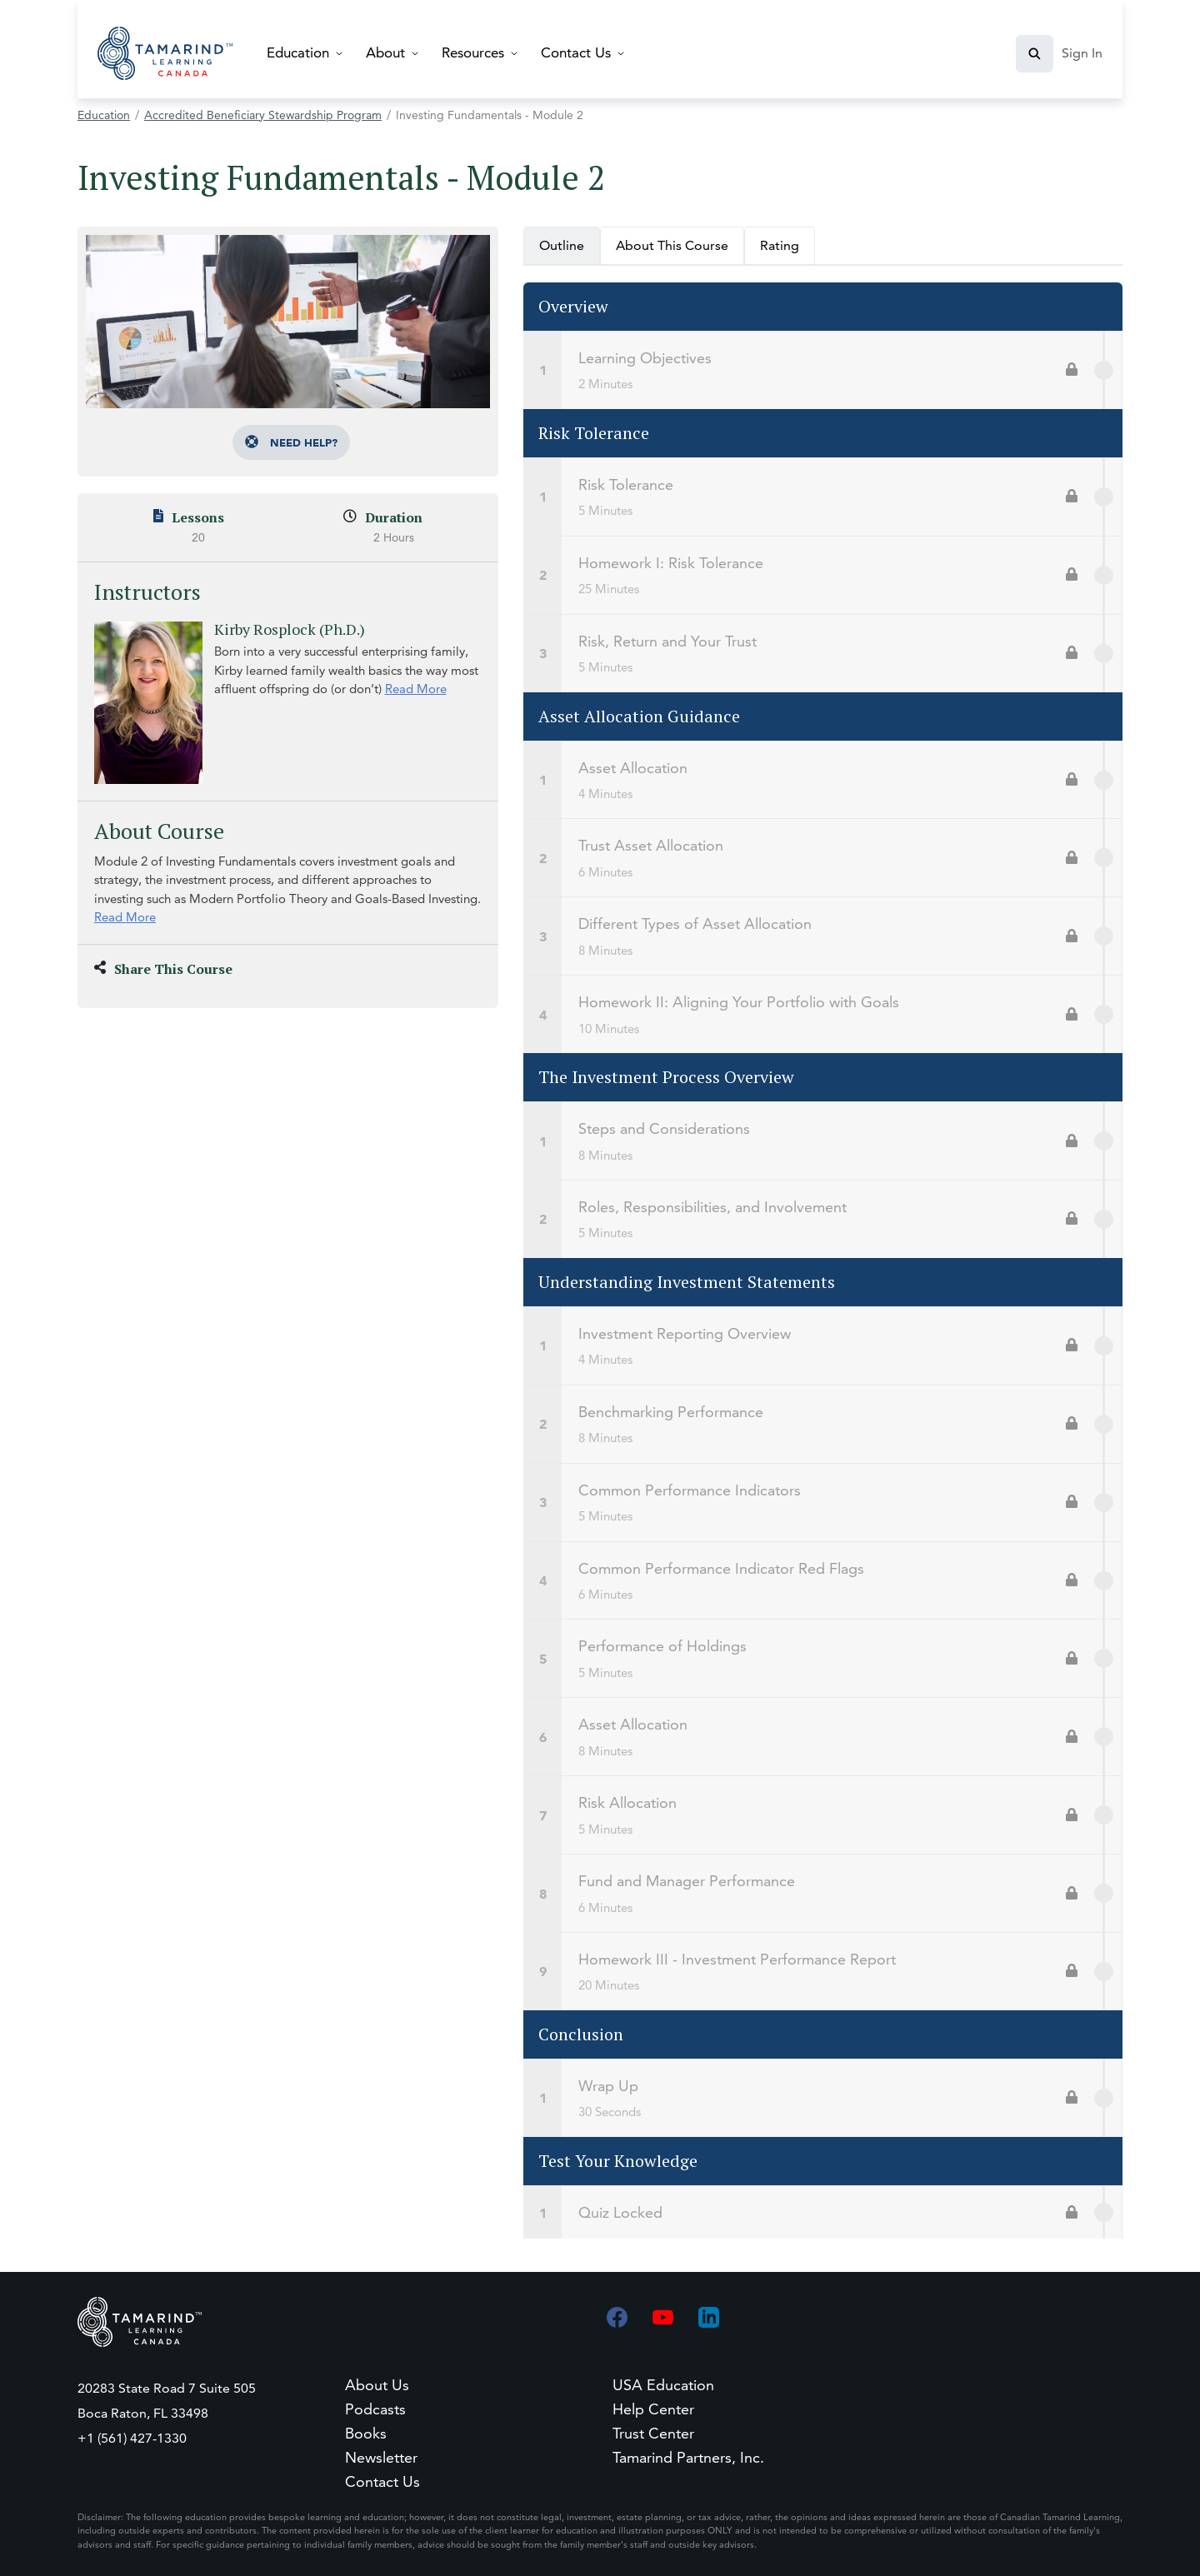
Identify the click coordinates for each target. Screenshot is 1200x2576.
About (385, 52)
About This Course (672, 245)
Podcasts (375, 2409)
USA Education (663, 2384)
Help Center (653, 2409)
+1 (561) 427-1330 (132, 2438)
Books (366, 2433)
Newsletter (381, 2457)
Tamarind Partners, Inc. (688, 2457)
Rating (779, 245)
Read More (416, 688)
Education (298, 52)
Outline (561, 245)
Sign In (1082, 53)
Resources (473, 52)
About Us (377, 2384)
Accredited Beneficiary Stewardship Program (263, 114)
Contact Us (576, 52)
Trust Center (653, 2433)
